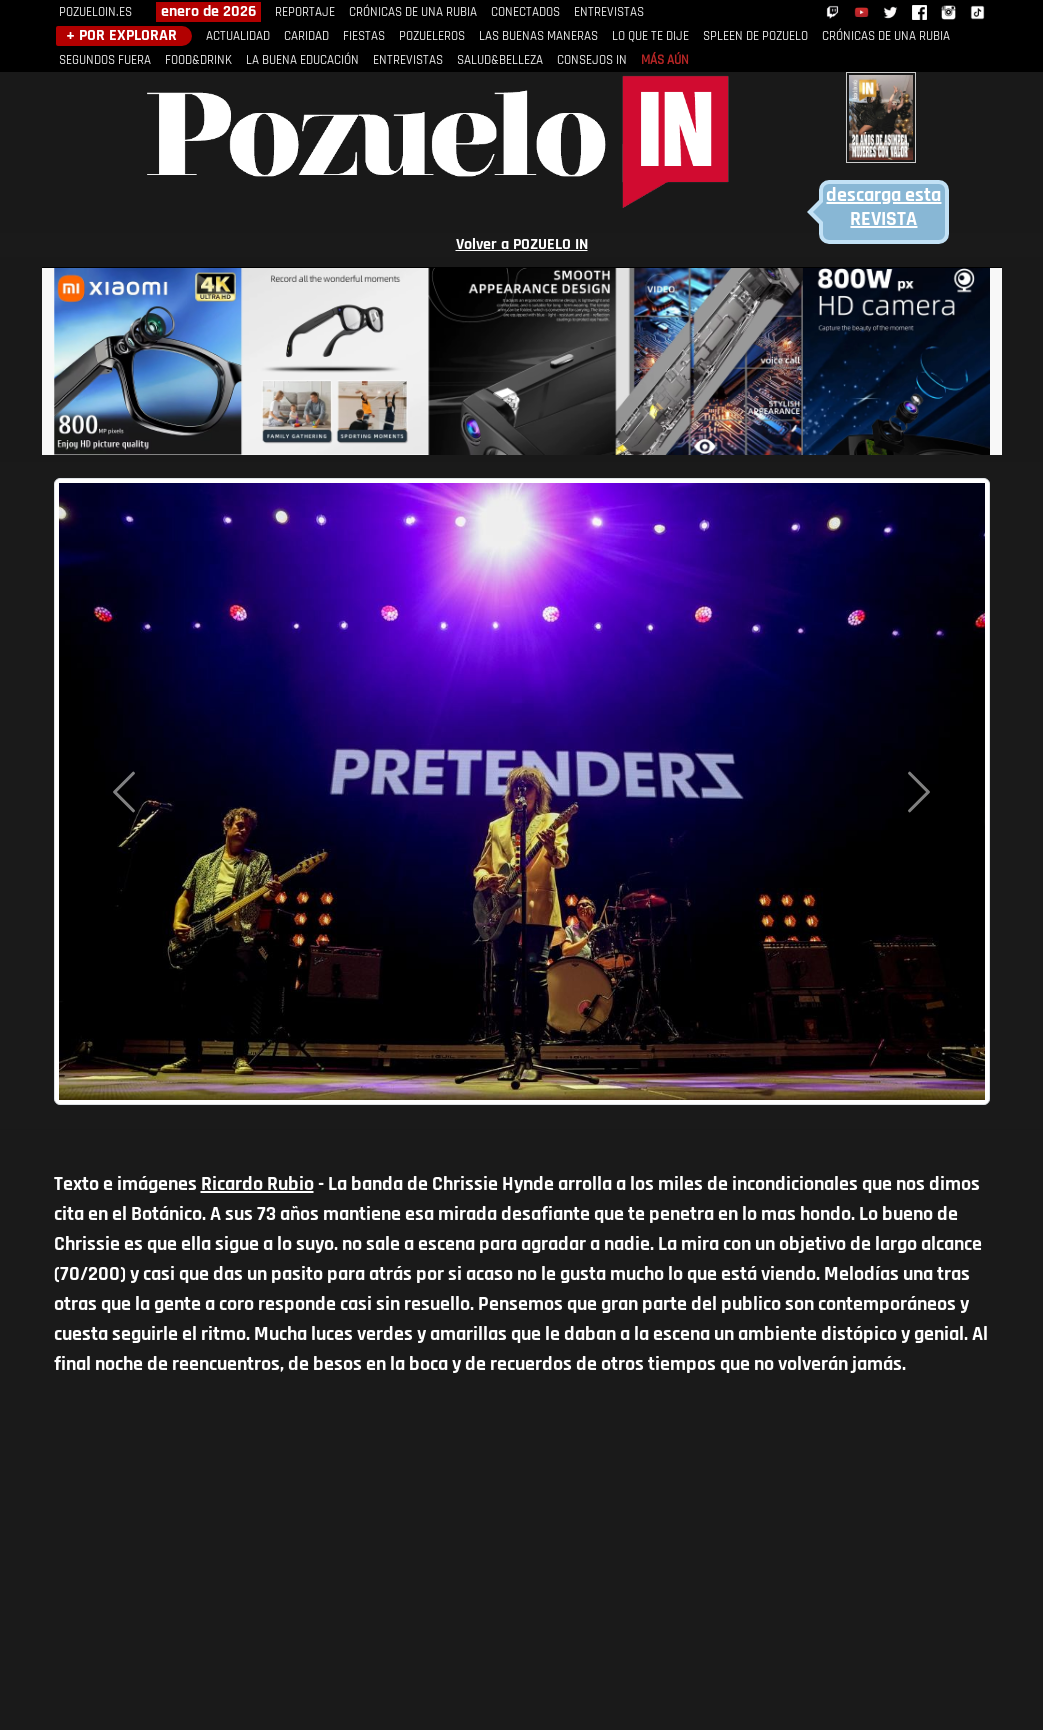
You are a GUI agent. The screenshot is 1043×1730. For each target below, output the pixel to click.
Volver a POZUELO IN (522, 245)
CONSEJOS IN (592, 60)
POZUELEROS (432, 36)
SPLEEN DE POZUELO (755, 36)
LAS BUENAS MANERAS (538, 36)
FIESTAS (364, 36)
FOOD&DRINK (198, 60)
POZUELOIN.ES (95, 12)
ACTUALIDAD (238, 36)
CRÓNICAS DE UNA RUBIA (413, 12)
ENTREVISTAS (609, 12)
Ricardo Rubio (257, 1185)
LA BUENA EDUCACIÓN (302, 60)
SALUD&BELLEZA (500, 60)
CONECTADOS (525, 12)
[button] (124, 791)
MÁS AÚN (665, 60)
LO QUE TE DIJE (650, 36)
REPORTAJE (305, 12)
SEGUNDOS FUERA (105, 60)
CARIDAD (306, 36)
